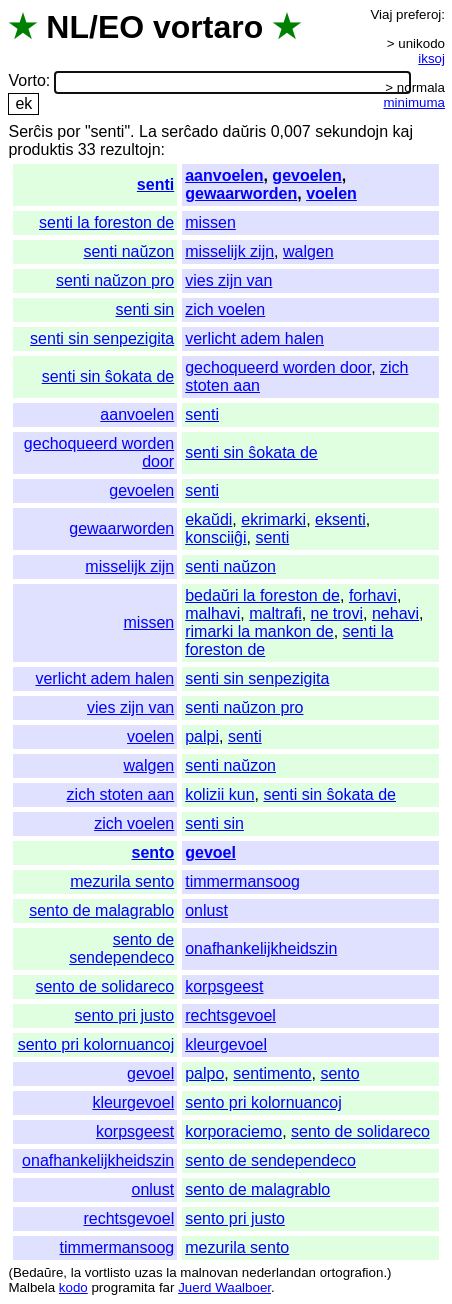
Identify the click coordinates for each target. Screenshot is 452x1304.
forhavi (373, 595)
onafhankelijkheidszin (261, 948)
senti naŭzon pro (115, 280)
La (148, 131)
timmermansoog (242, 881)
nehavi (395, 613)
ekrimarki (273, 519)
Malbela (31, 1287)
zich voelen (225, 309)
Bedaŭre (38, 1272)
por (68, 131)
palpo (204, 1073)
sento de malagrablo (101, 910)
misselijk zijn (229, 251)
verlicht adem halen (254, 338)
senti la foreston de (106, 222)
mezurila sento (122, 881)
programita (123, 1287)
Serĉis (30, 131)
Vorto (26, 81)
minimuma (414, 102)
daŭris (245, 131)
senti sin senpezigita (102, 338)
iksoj (431, 58)
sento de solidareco (104, 986)
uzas (148, 1272)
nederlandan (279, 1272)
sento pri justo (125, 1015)
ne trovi (337, 613)
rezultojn (130, 149)
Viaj (381, 14)
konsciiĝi (215, 537)
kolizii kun (219, 794)
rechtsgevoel (230, 1015)
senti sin (145, 309)
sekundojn (351, 131)
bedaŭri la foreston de (262, 595)
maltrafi (275, 613)
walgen (308, 251)
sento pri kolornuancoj (96, 1044)
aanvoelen (224, 175)
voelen (331, 193)
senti (155, 184)
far (167, 1287)
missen (210, 222)
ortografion (352, 1272)
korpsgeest (224, 986)
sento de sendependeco (121, 948)
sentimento (272, 1073)
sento (153, 852)
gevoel (210, 852)
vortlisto (108, 1272)
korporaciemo (233, 1131)
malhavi (212, 613)
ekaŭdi (208, 519)
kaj (403, 131)
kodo (73, 1287)
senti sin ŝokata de (108, 376)
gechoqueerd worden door (278, 367)
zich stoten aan (121, 794)
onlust (206, 910)
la (76, 1272)
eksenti (340, 519)
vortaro (208, 27)
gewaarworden (241, 193)
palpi (202, 736)
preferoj (418, 14)
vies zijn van (228, 280)
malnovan (209, 1272)
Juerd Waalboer (224, 1287)
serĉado (189, 131)
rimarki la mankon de (259, 631)
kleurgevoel (226, 1044)
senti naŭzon (128, 251)
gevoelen (306, 175)
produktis (40, 149)
